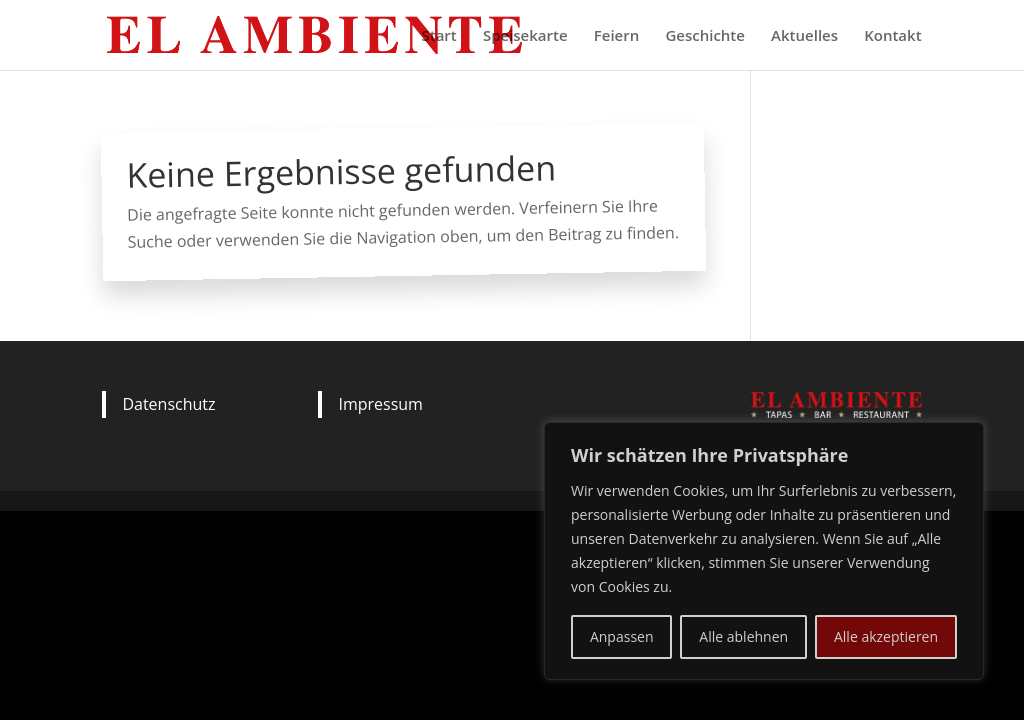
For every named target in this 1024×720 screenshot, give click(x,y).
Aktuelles (804, 36)
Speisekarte (525, 36)
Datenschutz (168, 404)
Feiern (616, 36)
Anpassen (622, 636)
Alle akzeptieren (886, 636)
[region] (764, 551)
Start (438, 36)
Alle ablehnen (743, 636)
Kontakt (892, 36)
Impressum (380, 404)
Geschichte (705, 36)
